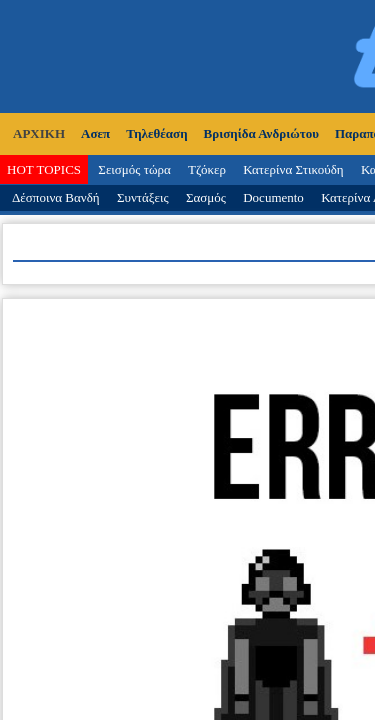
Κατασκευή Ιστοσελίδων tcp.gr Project (187, 550)
